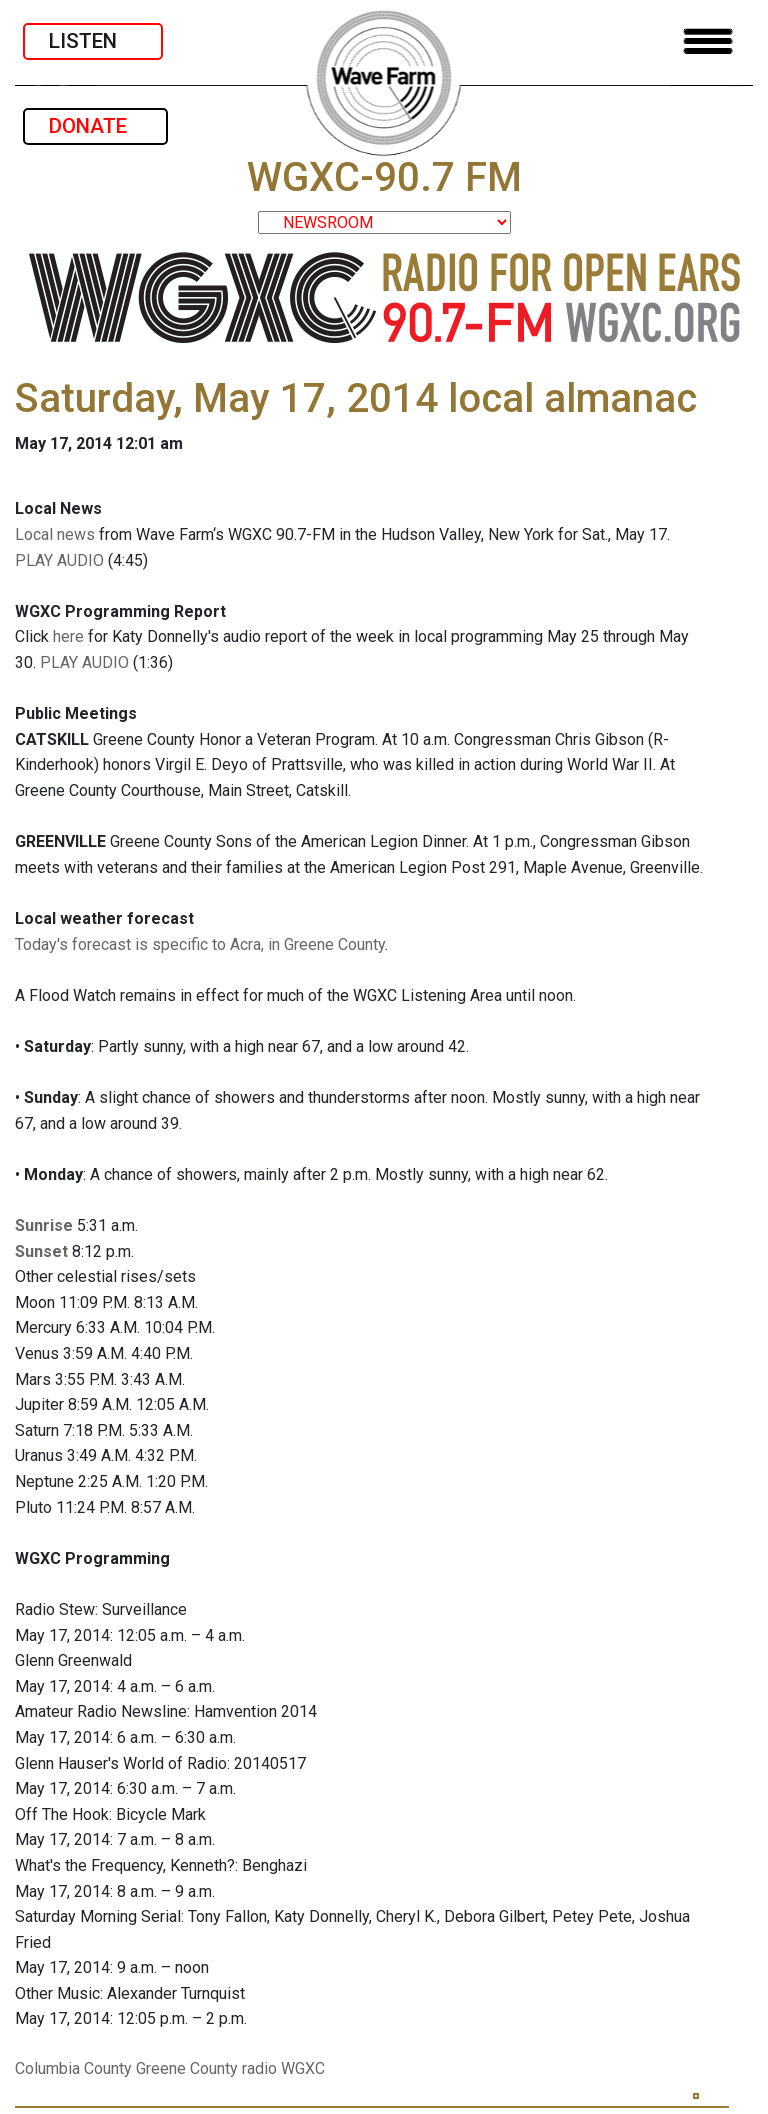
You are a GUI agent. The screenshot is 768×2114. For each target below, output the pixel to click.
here (68, 636)
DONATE (95, 126)
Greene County (187, 2068)
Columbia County (73, 2068)
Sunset (41, 1251)
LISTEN (93, 41)
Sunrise (44, 1225)
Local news (55, 534)
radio (259, 2068)
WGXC (303, 2068)
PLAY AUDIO (59, 560)
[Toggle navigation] (708, 41)
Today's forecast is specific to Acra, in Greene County (200, 944)
